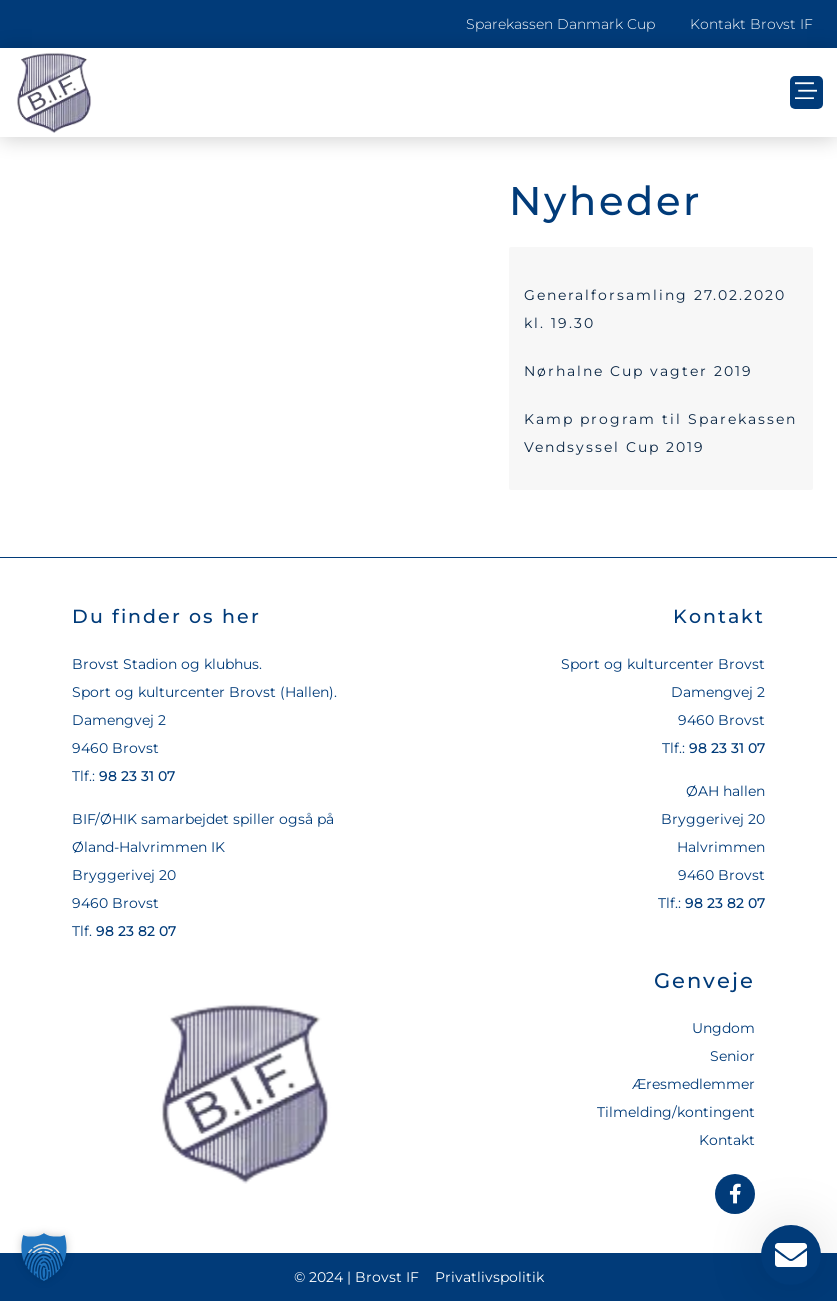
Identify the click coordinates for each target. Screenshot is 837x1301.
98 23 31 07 (137, 776)
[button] (806, 92)
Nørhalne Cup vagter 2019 (638, 371)
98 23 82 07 (136, 931)
